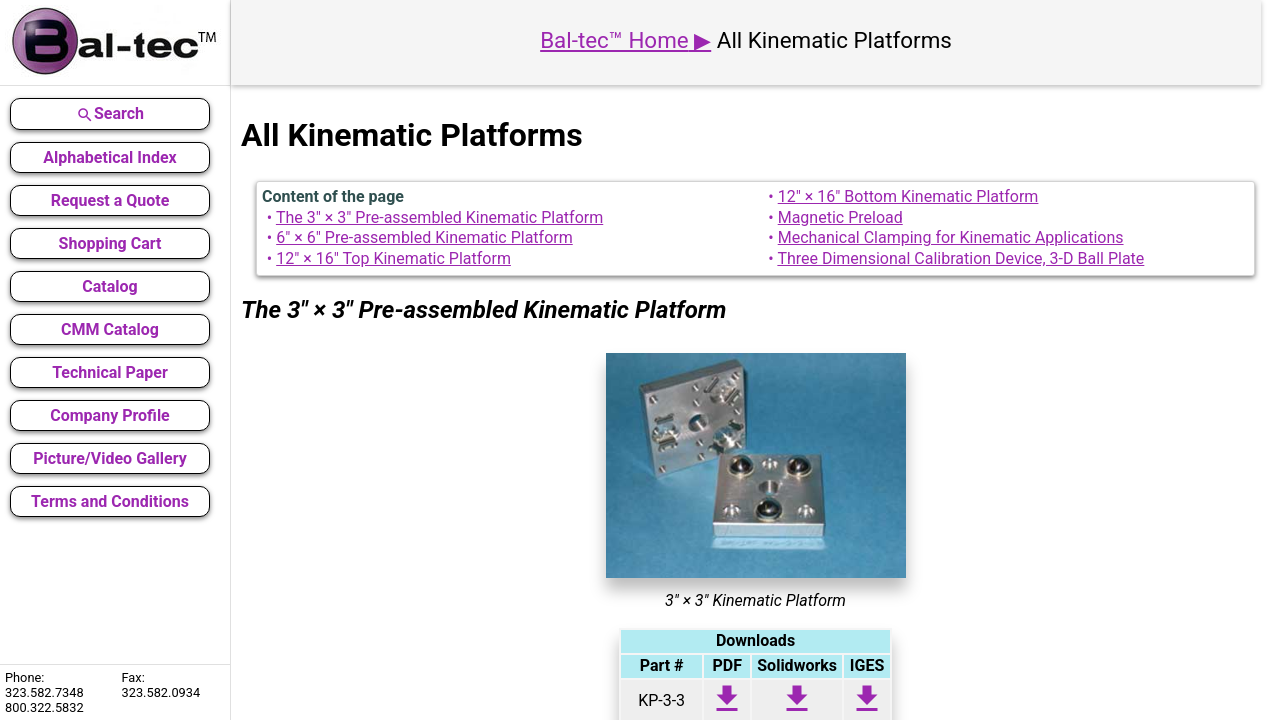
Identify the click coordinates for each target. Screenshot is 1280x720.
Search (110, 114)
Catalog (109, 286)
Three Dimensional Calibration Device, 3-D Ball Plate (960, 258)
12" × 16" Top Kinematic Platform (393, 258)
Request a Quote (110, 200)
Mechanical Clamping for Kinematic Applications (951, 237)
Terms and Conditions (110, 501)
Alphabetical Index (109, 157)
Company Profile (110, 415)
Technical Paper (110, 372)
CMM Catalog (110, 329)
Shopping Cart (110, 243)
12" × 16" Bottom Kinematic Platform (908, 196)
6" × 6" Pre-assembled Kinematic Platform (424, 237)
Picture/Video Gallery (110, 458)
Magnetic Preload (840, 217)
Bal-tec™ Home (614, 40)
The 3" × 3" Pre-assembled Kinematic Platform (439, 217)
